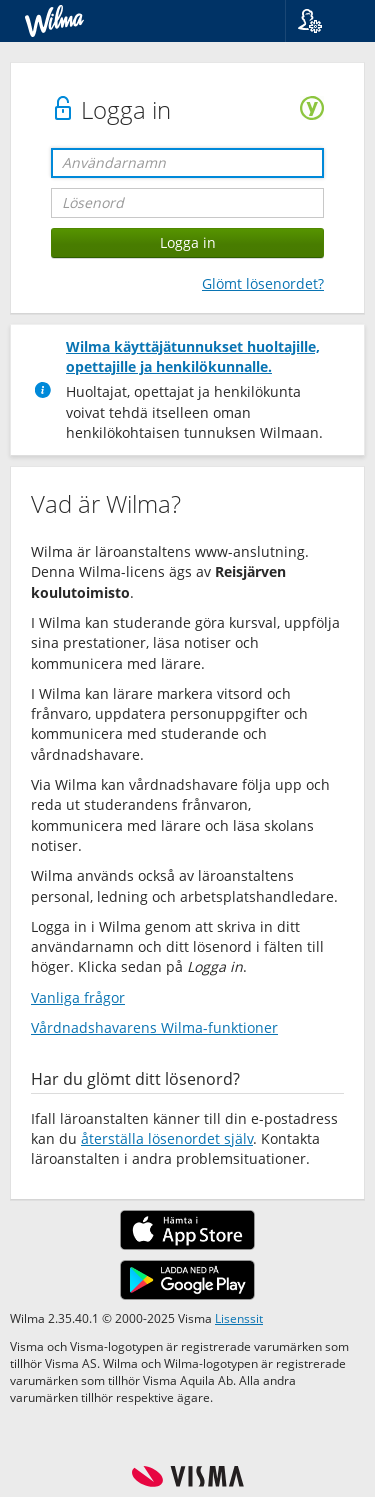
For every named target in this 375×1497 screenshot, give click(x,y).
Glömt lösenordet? (263, 283)
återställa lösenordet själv (167, 1138)
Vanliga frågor (78, 997)
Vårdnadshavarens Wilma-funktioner (154, 1027)
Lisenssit (239, 1318)
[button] (322, 21)
